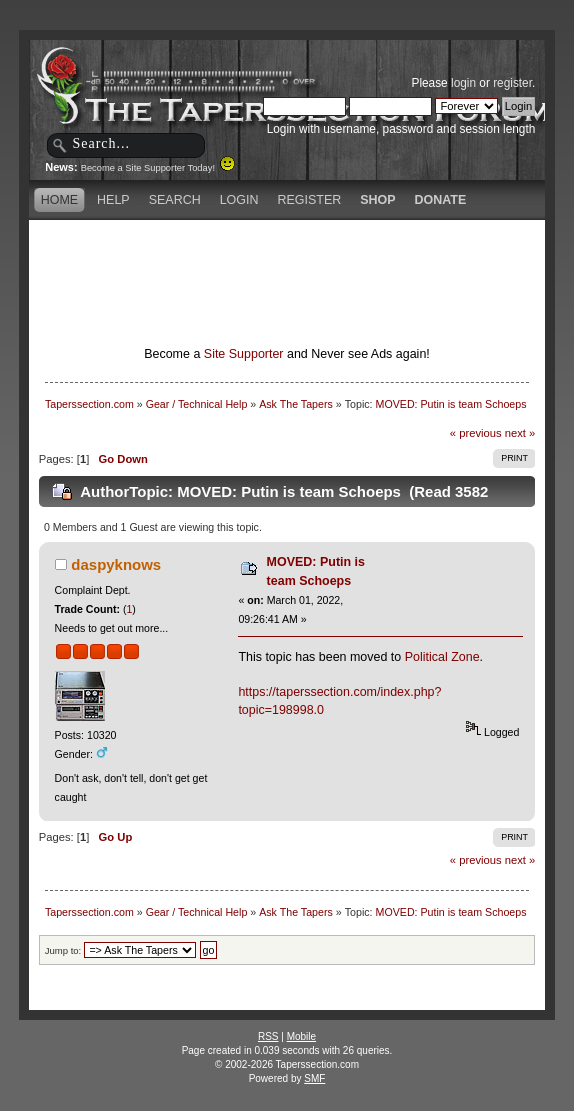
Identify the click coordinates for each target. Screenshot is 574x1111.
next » (520, 433)
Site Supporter (244, 354)
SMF (314, 1078)
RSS (268, 1036)
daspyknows (116, 564)
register (512, 83)
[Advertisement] (287, 255)
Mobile (301, 1036)
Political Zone (442, 657)
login (463, 83)
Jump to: (63, 950)
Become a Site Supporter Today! (158, 168)
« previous (476, 433)
